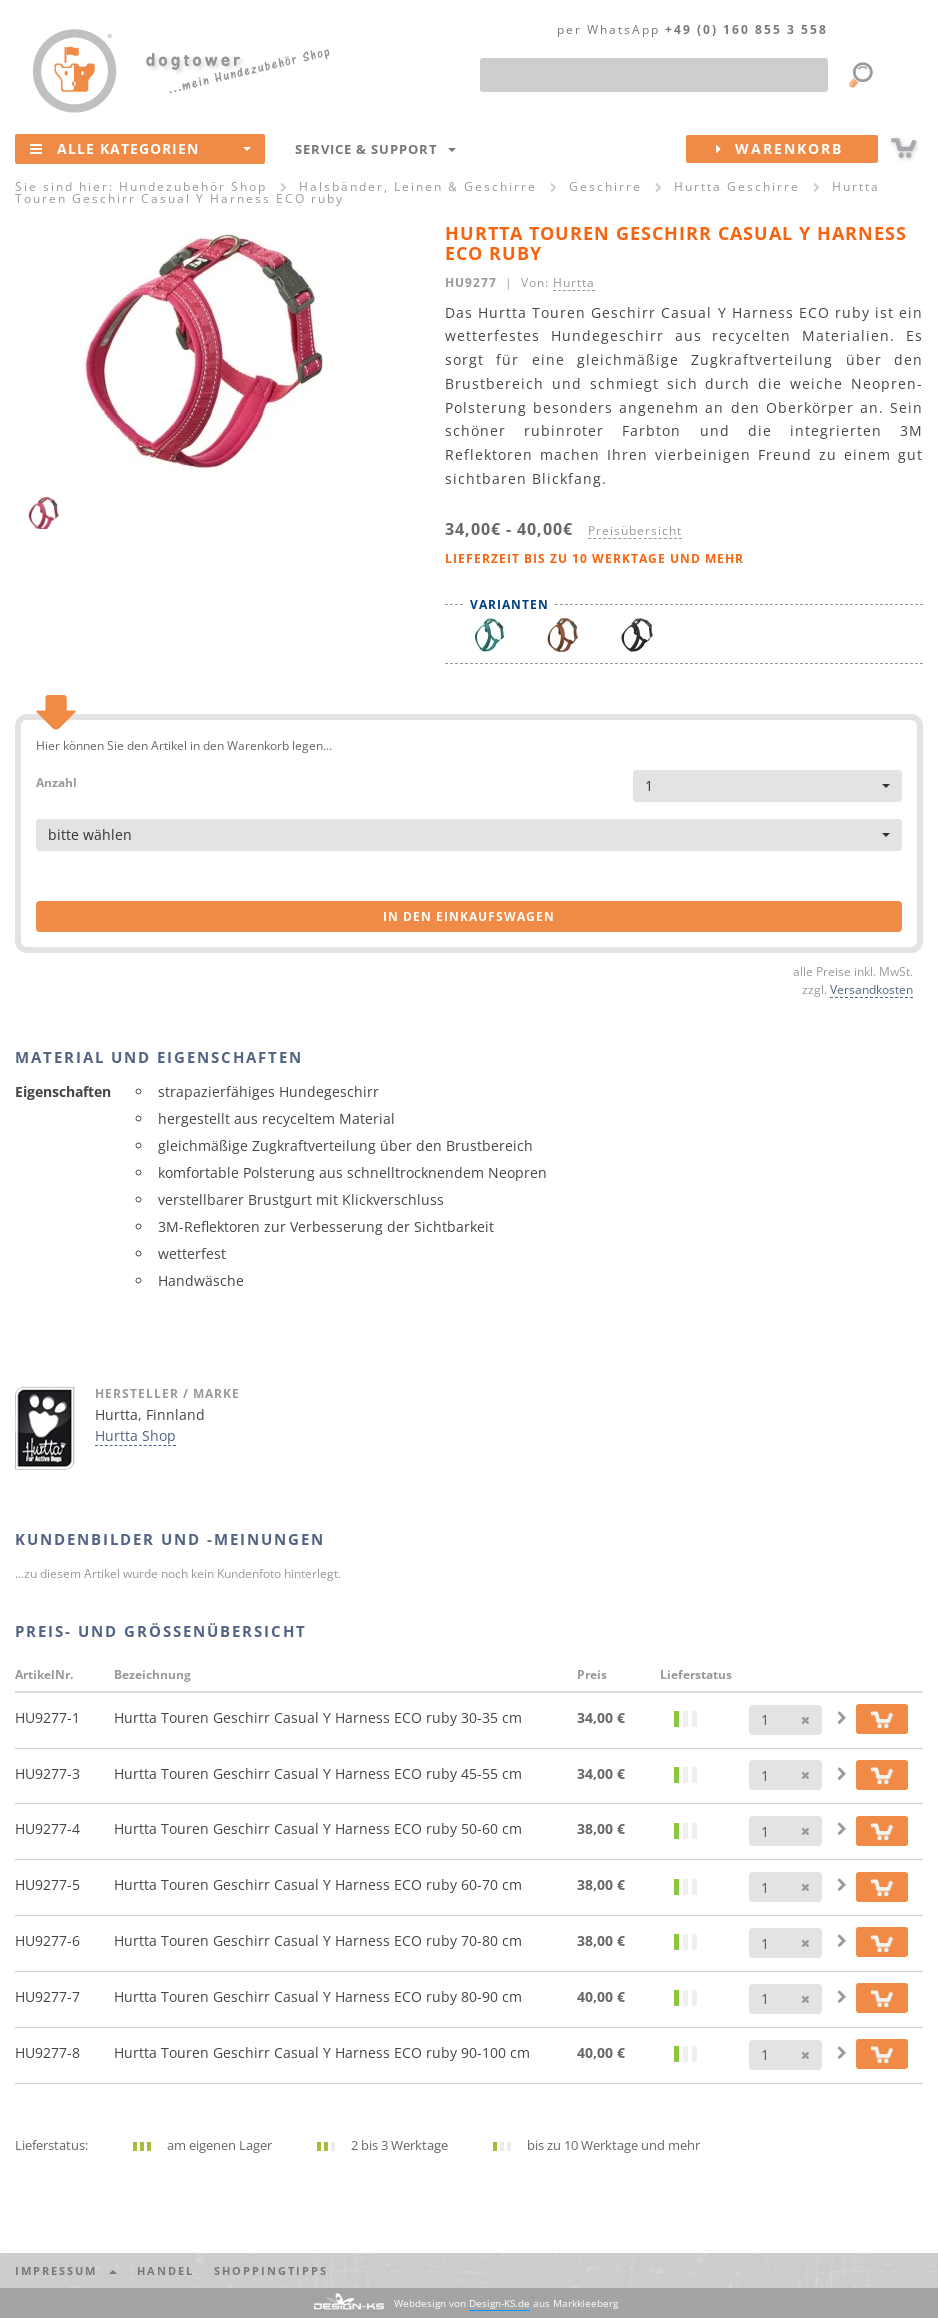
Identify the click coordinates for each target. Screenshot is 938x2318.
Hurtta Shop (135, 1435)
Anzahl (56, 781)
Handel (165, 2270)
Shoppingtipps (271, 2270)
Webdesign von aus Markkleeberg (506, 2303)
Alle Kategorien (140, 148)
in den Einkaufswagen (469, 916)
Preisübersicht (635, 530)
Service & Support (375, 149)
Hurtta (574, 282)
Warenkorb (797, 149)
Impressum (66, 2270)
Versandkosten (871, 989)
